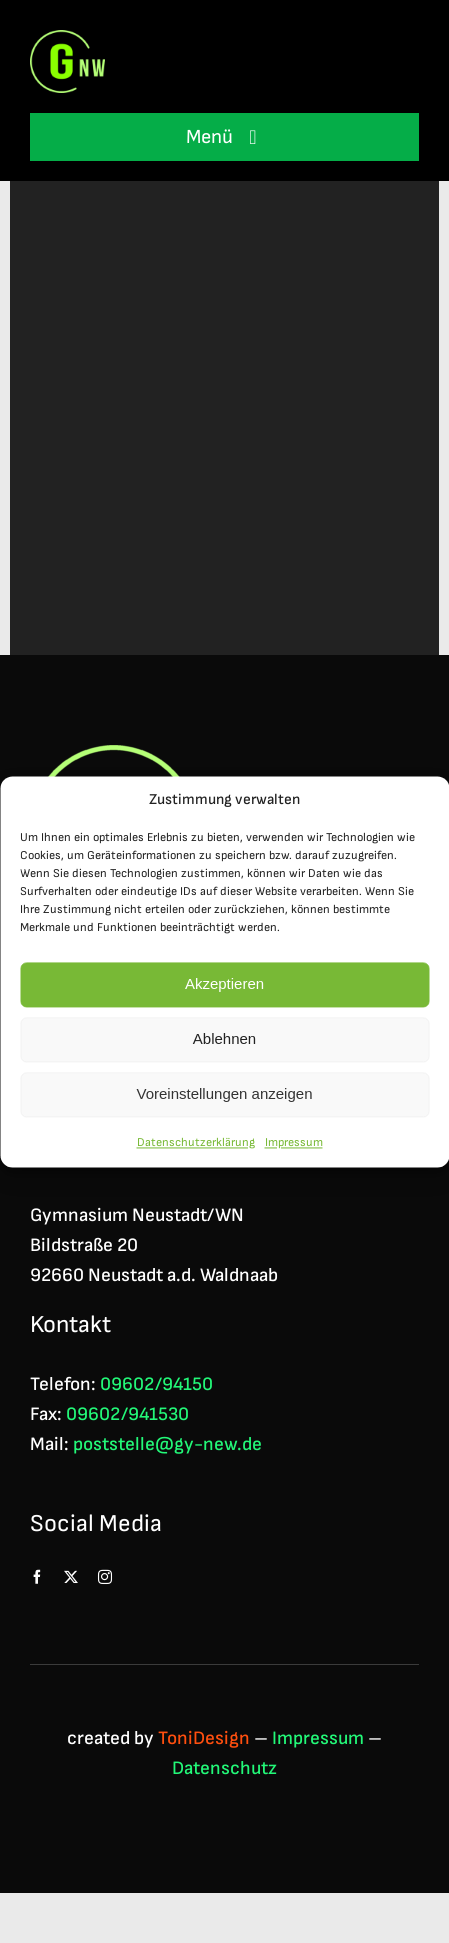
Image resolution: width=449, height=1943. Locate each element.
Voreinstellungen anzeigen (225, 1100)
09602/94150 (156, 1384)
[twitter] (71, 1577)
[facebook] (37, 1577)
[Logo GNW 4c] (67, 40)
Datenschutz (224, 1768)
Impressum (294, 1149)
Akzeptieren (224, 990)
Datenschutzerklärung (196, 1149)
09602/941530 (127, 1414)
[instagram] (105, 1577)
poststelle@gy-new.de (167, 1444)
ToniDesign (204, 1738)
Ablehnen (224, 1045)
